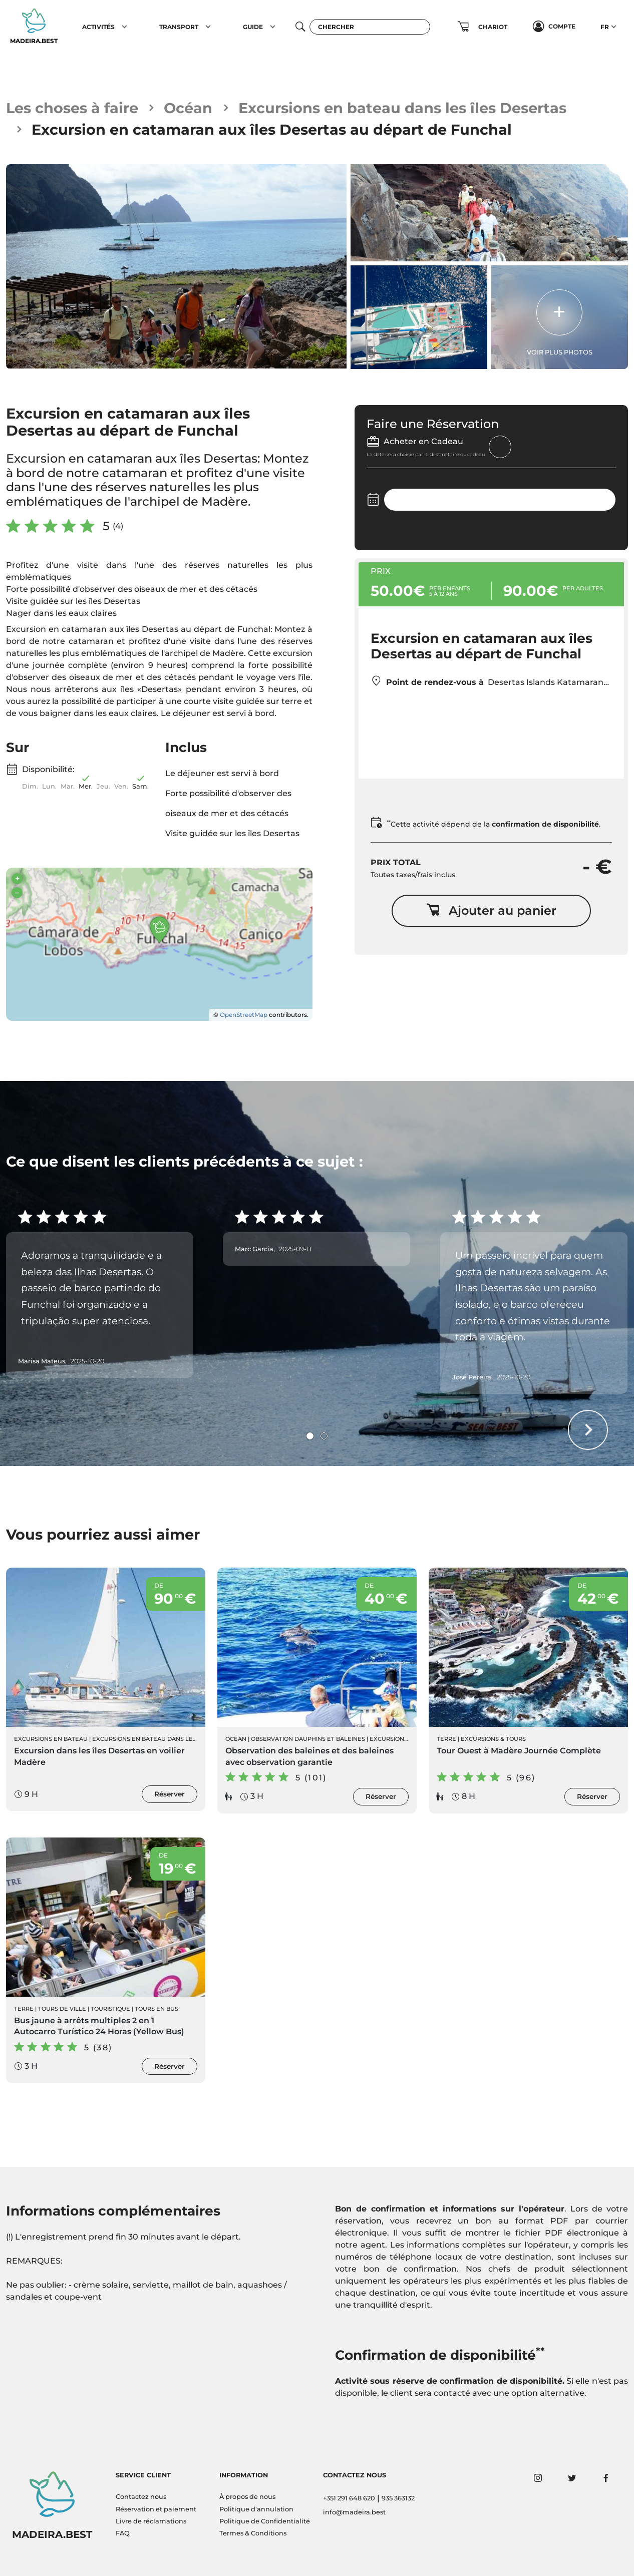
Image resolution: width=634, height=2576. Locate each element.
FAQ (123, 2533)
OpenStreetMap (243, 1014)
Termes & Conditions (252, 2533)
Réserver (169, 1794)
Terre (446, 1738)
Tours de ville (62, 2008)
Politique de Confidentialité (264, 2521)
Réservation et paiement (156, 2509)
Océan (188, 108)
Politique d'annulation (256, 2509)
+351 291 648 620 (349, 2498)
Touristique (110, 2008)
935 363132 (398, 2498)
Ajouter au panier (491, 910)
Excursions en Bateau (51, 1738)
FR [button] (604, 27)
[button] (124, 27)
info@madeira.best (354, 2512)
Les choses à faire (72, 108)
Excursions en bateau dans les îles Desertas (402, 108)
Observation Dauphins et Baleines (308, 1738)
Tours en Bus (156, 2008)
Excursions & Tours (493, 1738)
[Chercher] (370, 27)
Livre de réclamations (151, 2521)
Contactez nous (141, 2496)
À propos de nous (247, 2496)
